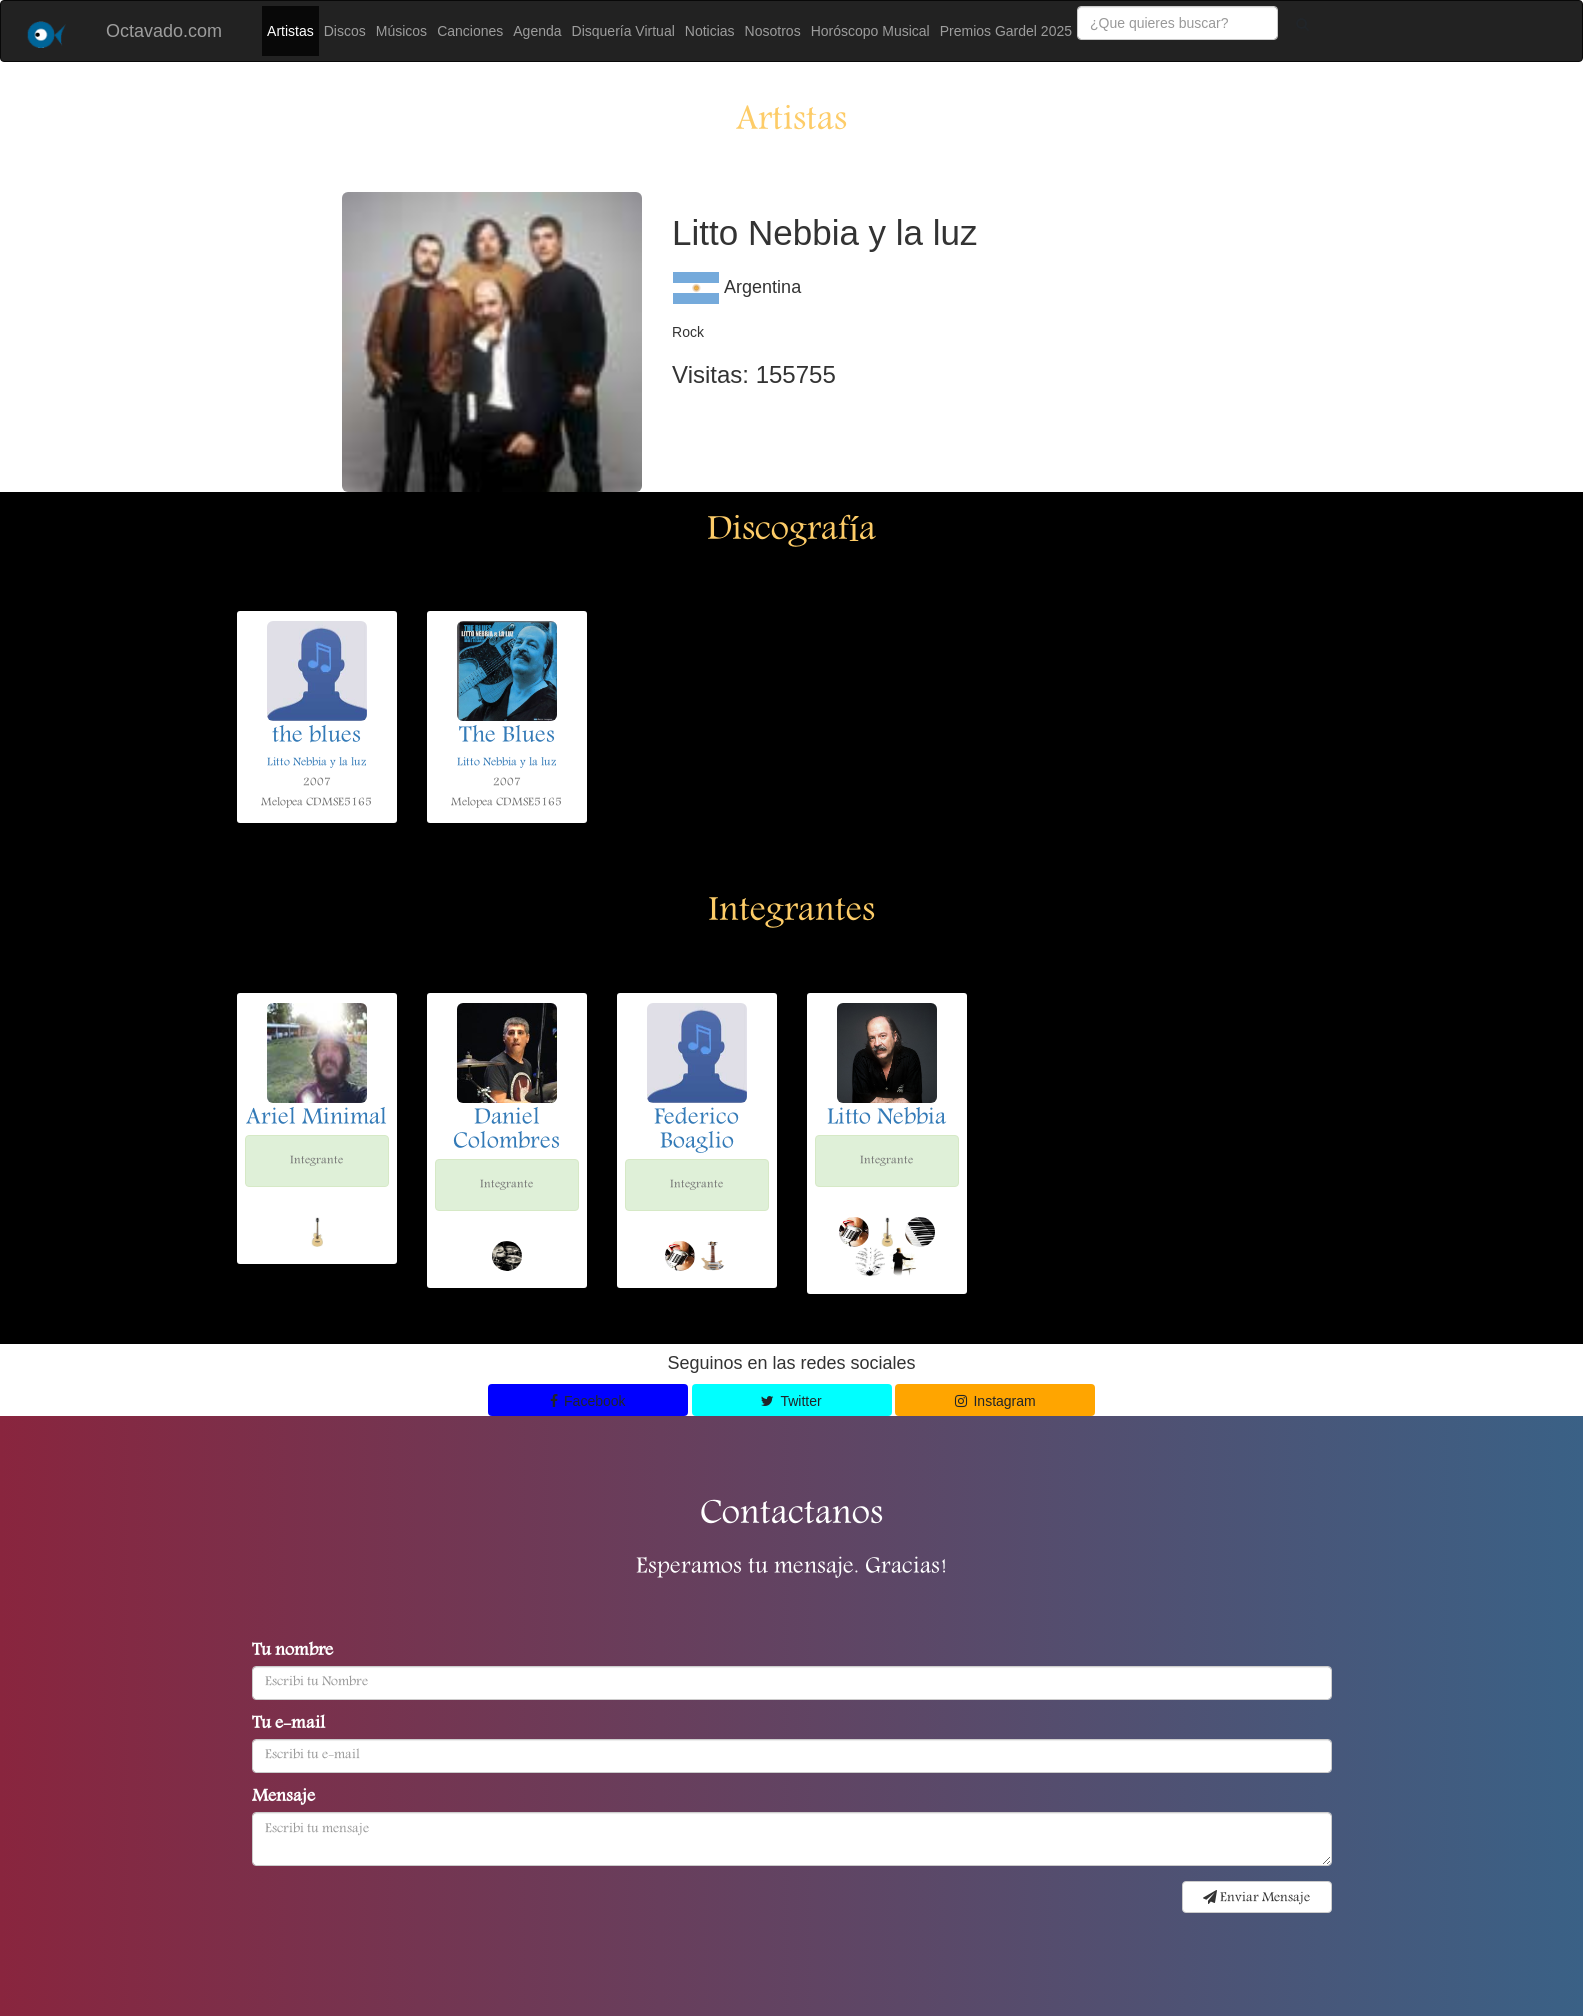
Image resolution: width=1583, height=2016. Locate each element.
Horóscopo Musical (870, 31)
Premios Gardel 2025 (1006, 31)
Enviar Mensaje (1256, 1898)
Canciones (470, 31)
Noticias (710, 31)
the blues (316, 737)
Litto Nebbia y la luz (316, 762)
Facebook (588, 1401)
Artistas (290, 31)
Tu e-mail (288, 1725)
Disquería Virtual (623, 31)
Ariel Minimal (316, 1119)
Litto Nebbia (886, 1119)
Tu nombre (292, 1652)
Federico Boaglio (696, 1131)
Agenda (537, 31)
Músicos (401, 31)
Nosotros (773, 31)
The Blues (507, 737)
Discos (345, 31)
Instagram (995, 1401)
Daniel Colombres (506, 1131)
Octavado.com (164, 31)
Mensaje (283, 1798)
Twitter (791, 1401)
